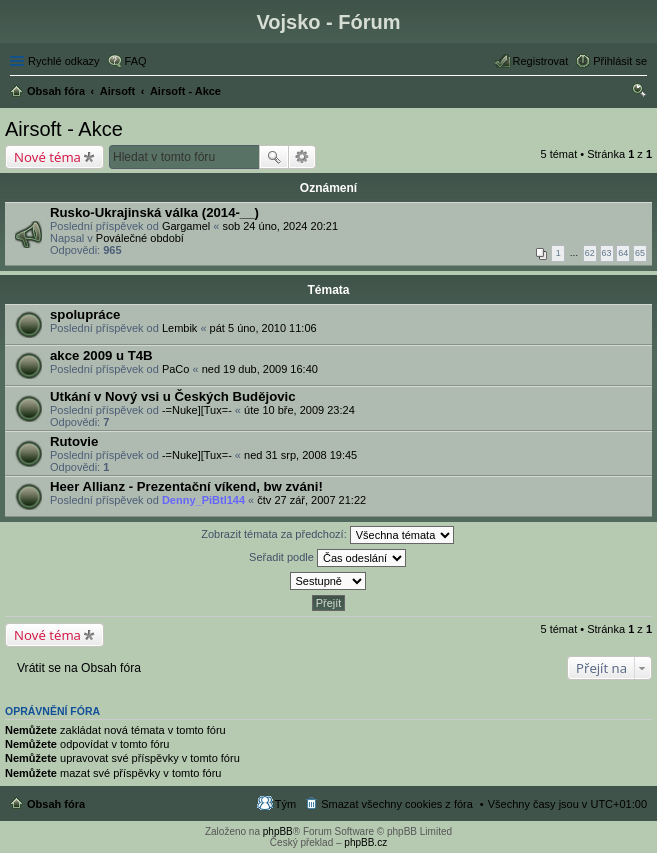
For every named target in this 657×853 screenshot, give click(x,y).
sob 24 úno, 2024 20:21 (280, 226)
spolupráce (85, 314)
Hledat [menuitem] (639, 93)
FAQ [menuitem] (136, 61)
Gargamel (186, 226)
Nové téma (47, 157)
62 (590, 253)
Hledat (274, 157)
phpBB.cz (365, 842)
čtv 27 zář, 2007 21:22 (311, 500)
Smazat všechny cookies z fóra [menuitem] (397, 804)
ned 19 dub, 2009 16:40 (260, 369)
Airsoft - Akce (64, 129)
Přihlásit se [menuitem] (620, 61)
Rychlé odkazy (64, 61)
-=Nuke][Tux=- (197, 410)
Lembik (179, 328)
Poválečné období (140, 238)
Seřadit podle (327, 558)
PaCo (176, 369)
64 (623, 253)
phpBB (278, 831)
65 (640, 253)
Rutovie (74, 441)
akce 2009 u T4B (101, 355)
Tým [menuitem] (285, 804)
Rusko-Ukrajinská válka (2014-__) (154, 212)
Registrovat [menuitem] (541, 61)
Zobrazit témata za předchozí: (327, 535)
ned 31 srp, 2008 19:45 (300, 455)
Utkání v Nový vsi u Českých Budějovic (173, 396)
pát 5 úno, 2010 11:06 (263, 328)
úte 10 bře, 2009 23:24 (299, 410)
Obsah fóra (56, 804)
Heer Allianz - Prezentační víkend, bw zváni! (186, 486)
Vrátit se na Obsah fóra (79, 668)
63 (607, 253)
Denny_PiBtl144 (203, 500)
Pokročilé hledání (302, 157)
